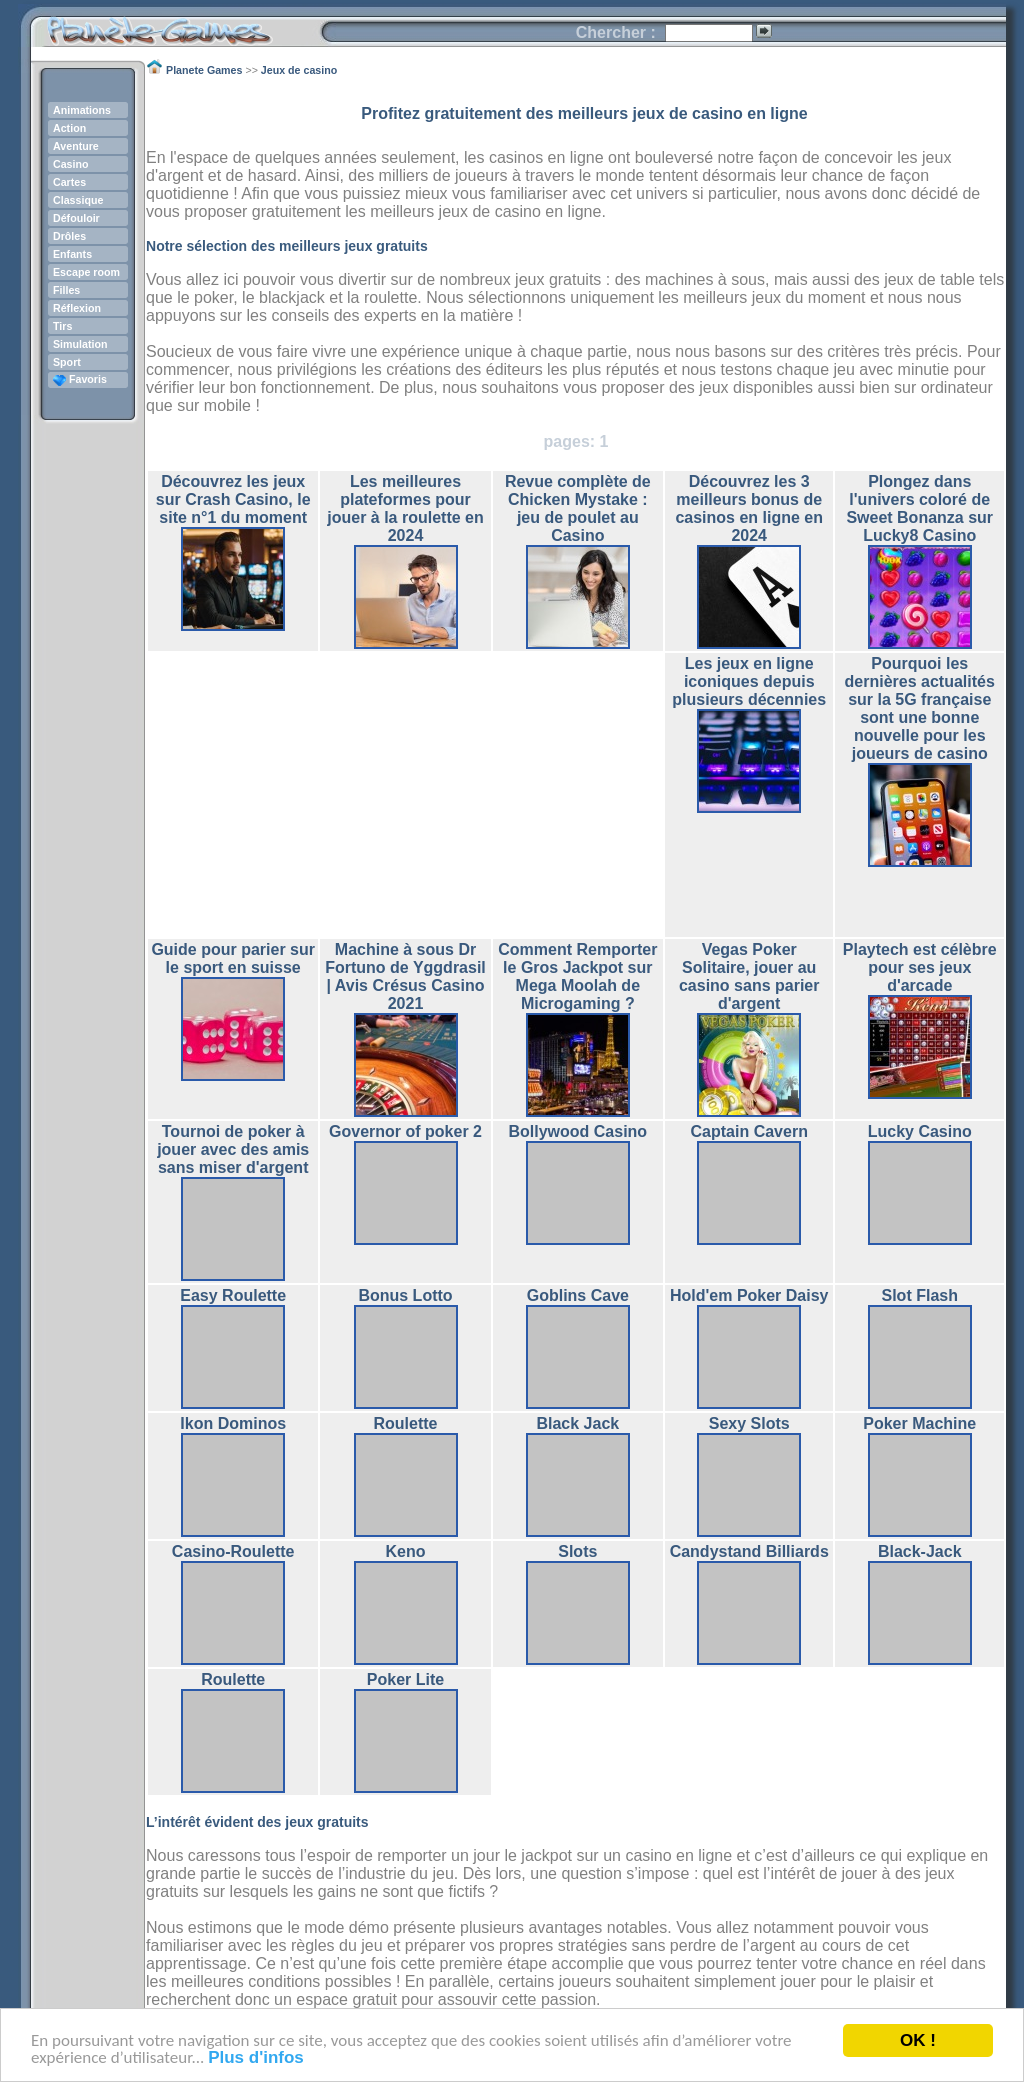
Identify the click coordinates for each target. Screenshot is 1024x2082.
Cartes (69, 182)
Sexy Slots (749, 1423)
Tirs (62, 326)
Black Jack (577, 1423)
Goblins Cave (578, 1295)
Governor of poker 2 (405, 1131)
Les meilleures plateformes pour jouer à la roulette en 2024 (405, 508)
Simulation (80, 344)
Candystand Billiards (749, 1551)
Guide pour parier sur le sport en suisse (233, 958)
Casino (71, 164)
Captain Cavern (749, 1131)
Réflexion (77, 308)
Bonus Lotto (405, 1295)
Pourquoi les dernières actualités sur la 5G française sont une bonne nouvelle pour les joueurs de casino (920, 708)
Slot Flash (920, 1295)
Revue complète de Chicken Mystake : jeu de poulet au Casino (578, 508)
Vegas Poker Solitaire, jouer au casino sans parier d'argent (749, 976)
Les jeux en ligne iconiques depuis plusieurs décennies (749, 681)
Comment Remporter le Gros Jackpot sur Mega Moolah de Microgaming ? (577, 976)
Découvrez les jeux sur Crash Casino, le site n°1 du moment (233, 499)
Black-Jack (920, 1551)
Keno (406, 1551)
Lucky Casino (920, 1131)
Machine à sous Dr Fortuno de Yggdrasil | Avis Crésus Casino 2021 (405, 976)
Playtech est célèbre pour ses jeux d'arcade (920, 967)
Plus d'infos (256, 2057)
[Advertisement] (406, 795)
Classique (78, 200)
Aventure (76, 146)
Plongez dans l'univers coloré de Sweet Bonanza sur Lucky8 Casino (919, 508)
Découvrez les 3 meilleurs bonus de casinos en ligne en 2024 (749, 508)
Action (69, 128)
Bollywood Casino (577, 1131)
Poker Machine (919, 1423)
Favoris (80, 379)
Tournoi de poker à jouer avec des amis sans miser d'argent (233, 1149)
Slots (577, 1551)
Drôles (69, 236)
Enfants (72, 254)
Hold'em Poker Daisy (749, 1295)
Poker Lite (405, 1679)
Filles (66, 290)
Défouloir (76, 218)
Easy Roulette (233, 1295)
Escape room (86, 272)
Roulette (406, 1423)
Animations (82, 110)
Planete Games (175, 25)
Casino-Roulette (233, 1551)
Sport (67, 362)
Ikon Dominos (233, 1423)
